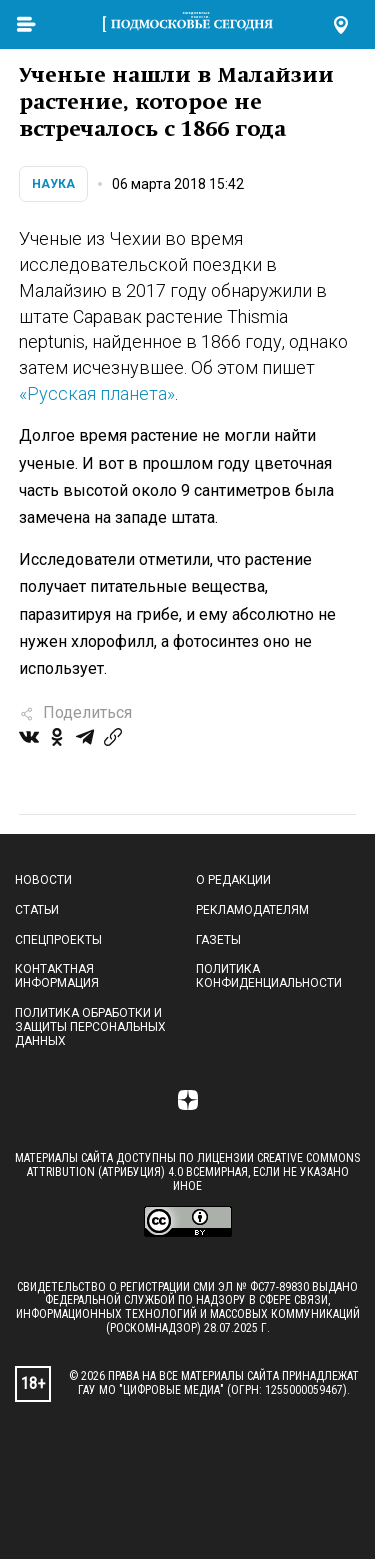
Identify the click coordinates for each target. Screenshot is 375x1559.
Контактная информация (57, 976)
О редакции (233, 880)
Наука (53, 184)
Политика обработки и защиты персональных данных (90, 1027)
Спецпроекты (58, 940)
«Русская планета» (97, 393)
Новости (43, 880)
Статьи (37, 910)
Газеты (218, 940)
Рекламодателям (252, 910)
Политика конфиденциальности (269, 976)
